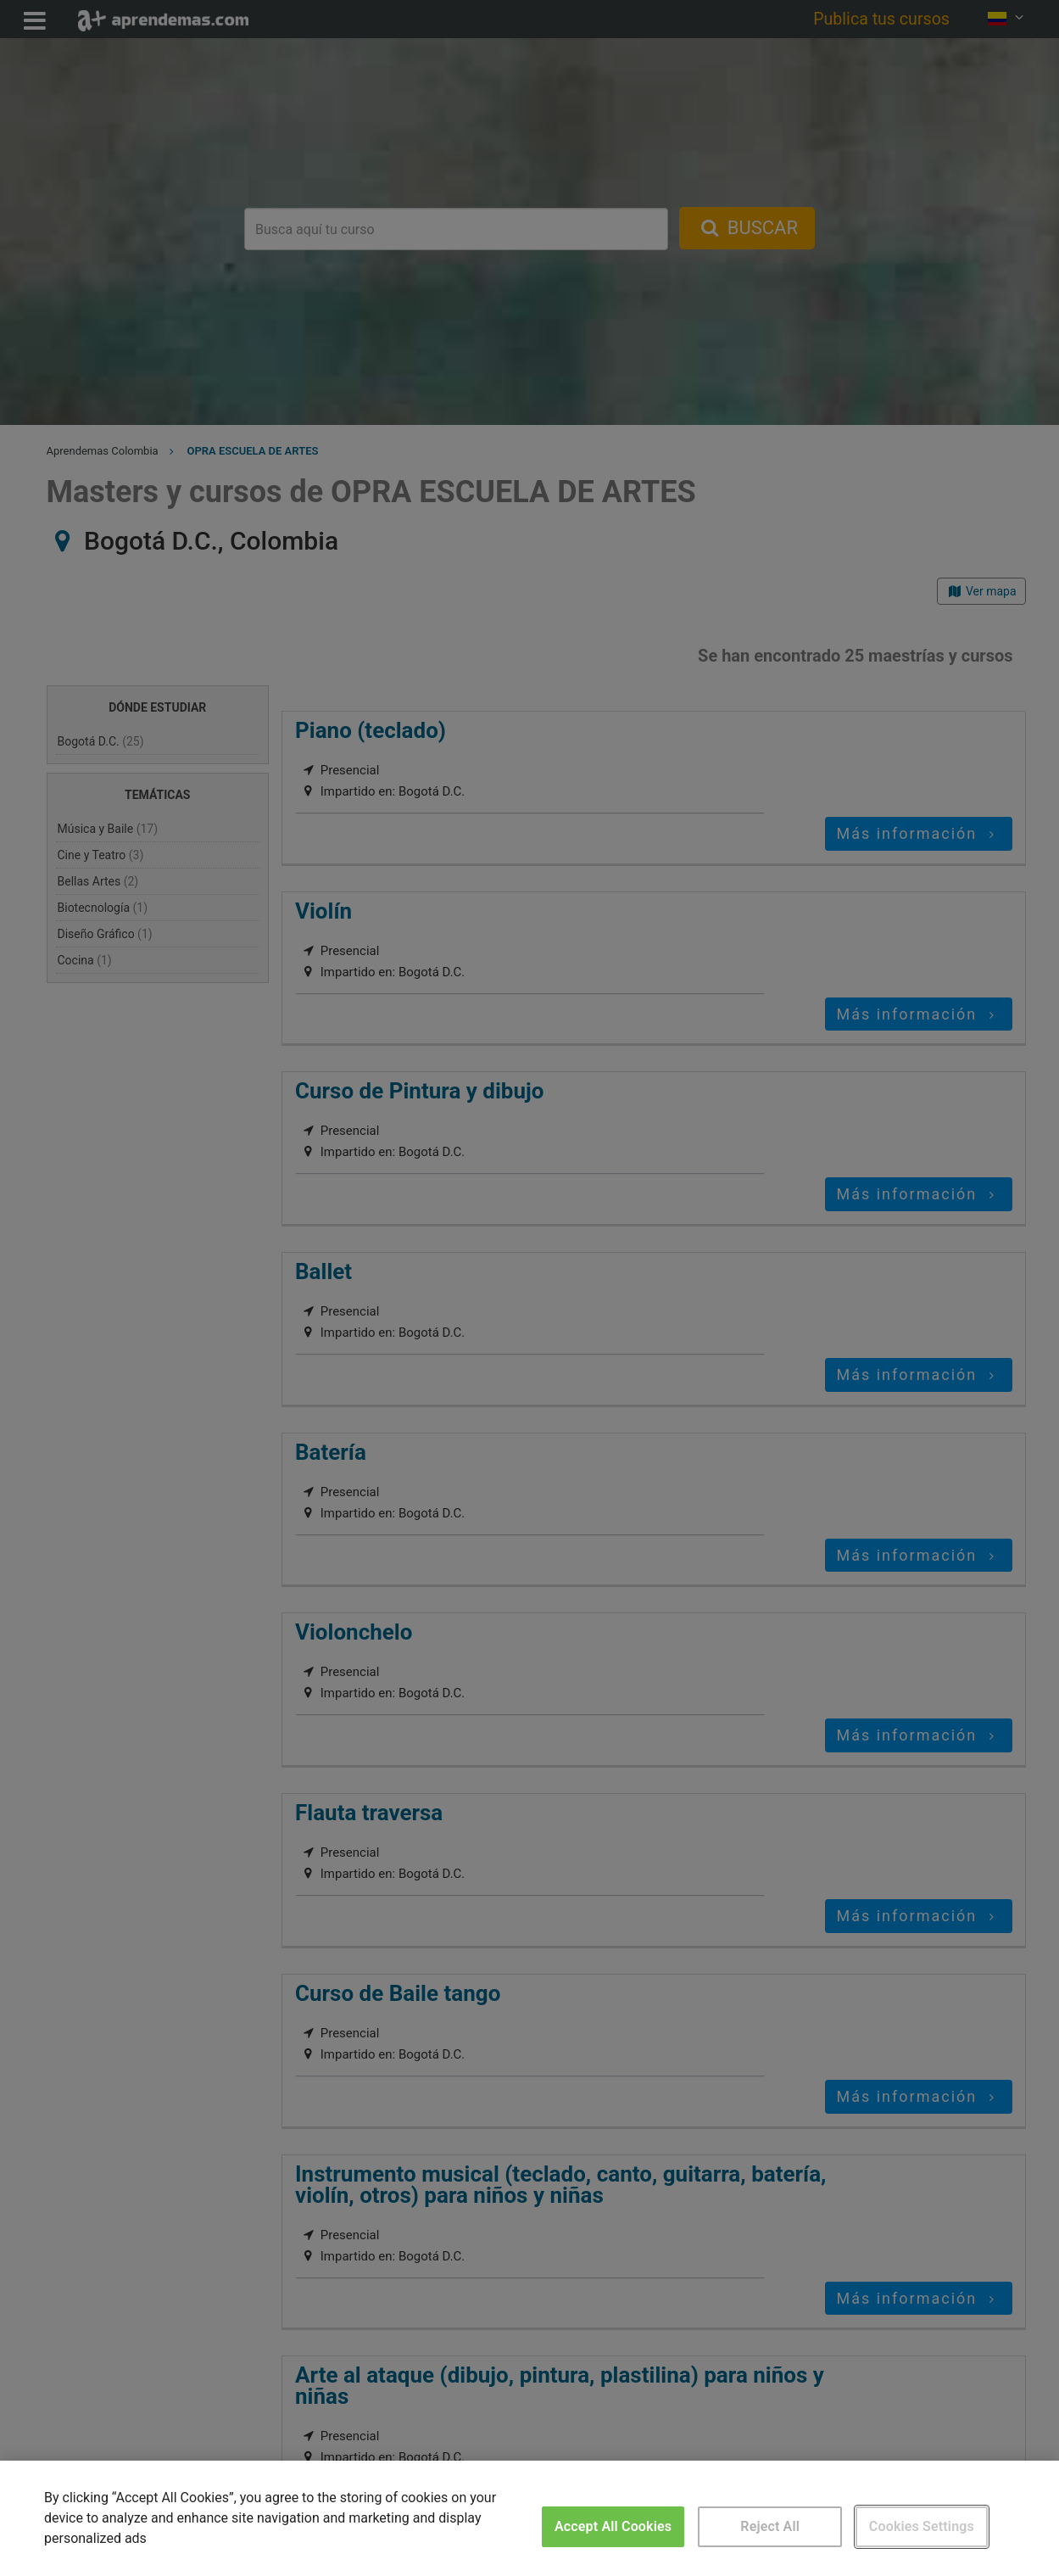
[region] (529, 2518)
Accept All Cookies (613, 2526)
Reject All (770, 2526)
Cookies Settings (921, 2526)
